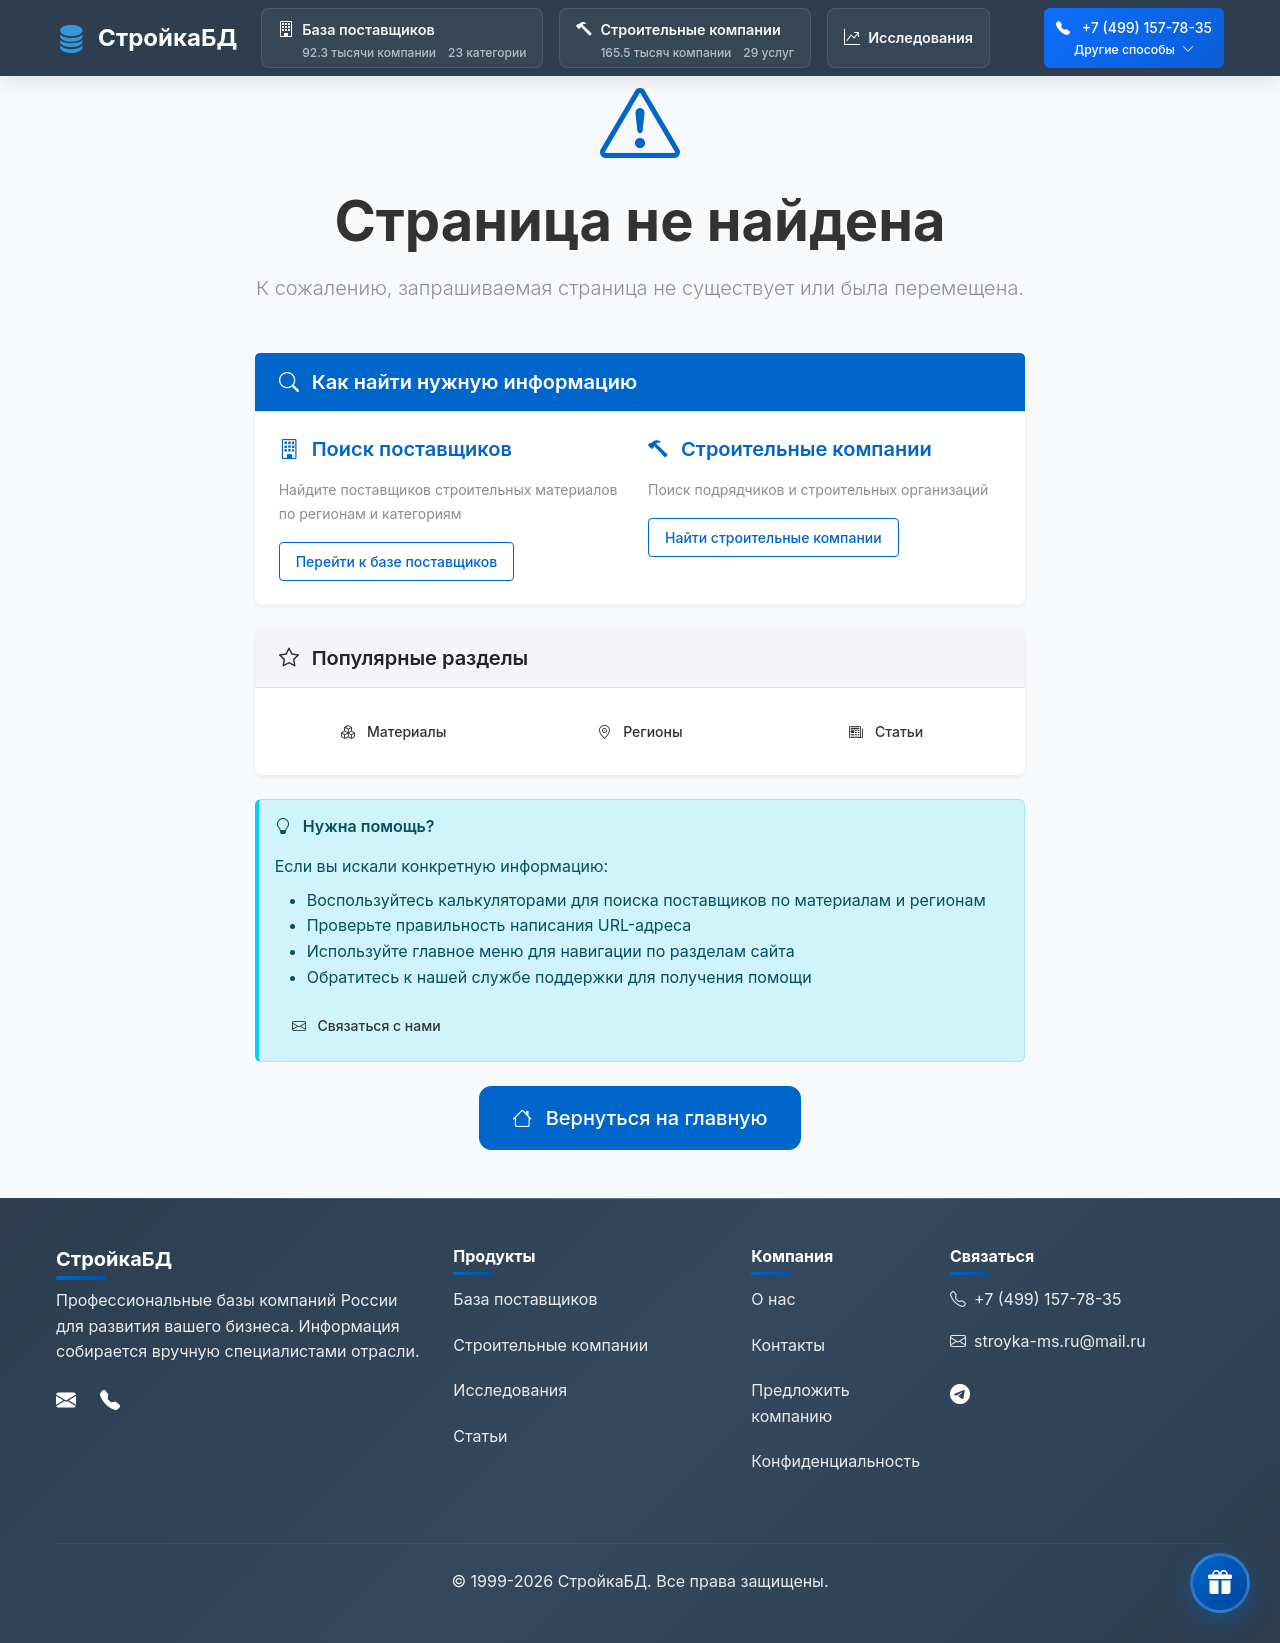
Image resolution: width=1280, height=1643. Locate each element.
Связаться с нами (366, 1025)
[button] (1220, 1583)
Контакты (788, 1345)
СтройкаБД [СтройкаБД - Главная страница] (146, 38)
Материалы (393, 731)
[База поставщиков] (402, 38)
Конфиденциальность (835, 1461)
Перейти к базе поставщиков (397, 561)
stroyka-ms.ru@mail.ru (1048, 1342)
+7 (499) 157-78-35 (1147, 27)
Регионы (639, 731)
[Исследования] (908, 38)
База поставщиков (525, 1299)
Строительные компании (550, 1345)
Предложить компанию (800, 1403)
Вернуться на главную (639, 1118)
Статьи (886, 731)
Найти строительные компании (773, 537)
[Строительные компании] (685, 38)
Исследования (510, 1390)
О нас (773, 1299)
